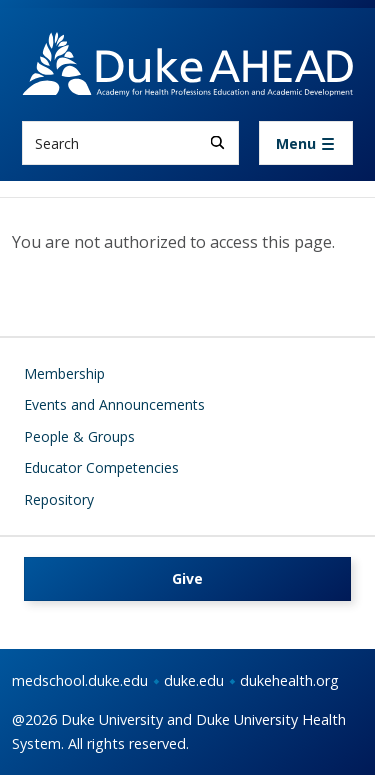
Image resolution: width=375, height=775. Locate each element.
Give (187, 578)
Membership (64, 373)
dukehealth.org (289, 680)
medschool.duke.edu (80, 680)
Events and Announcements (114, 404)
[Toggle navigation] (306, 143)
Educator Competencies (101, 467)
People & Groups (79, 436)
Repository (59, 499)
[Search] (217, 142)
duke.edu (194, 680)
